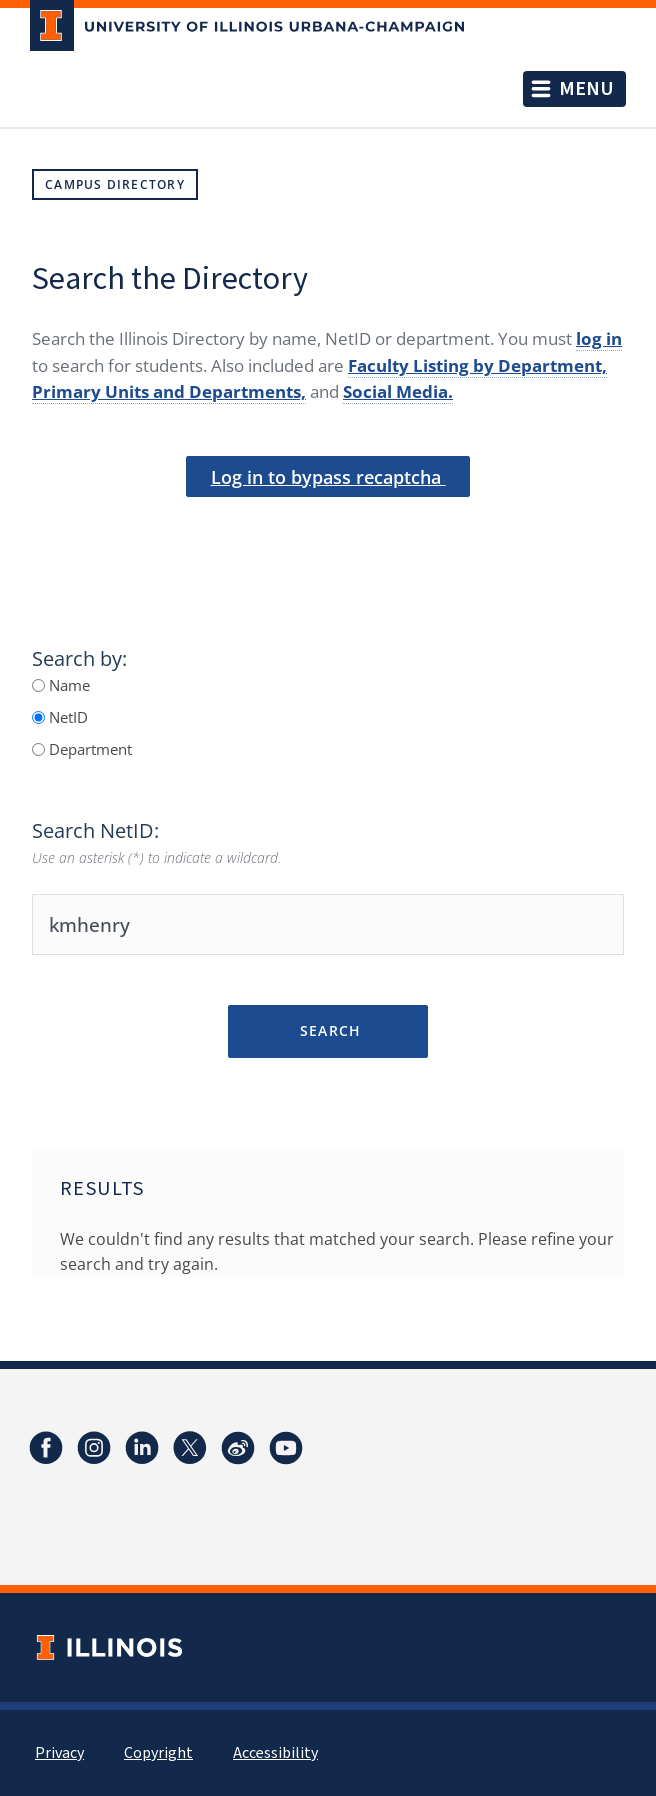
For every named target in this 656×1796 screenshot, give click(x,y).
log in (599, 338)
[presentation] (328, 531)
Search (327, 1030)
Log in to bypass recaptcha (328, 477)
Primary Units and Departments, (169, 391)
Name (67, 685)
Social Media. (398, 391)
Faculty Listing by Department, (477, 365)
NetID (66, 717)
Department (88, 749)
